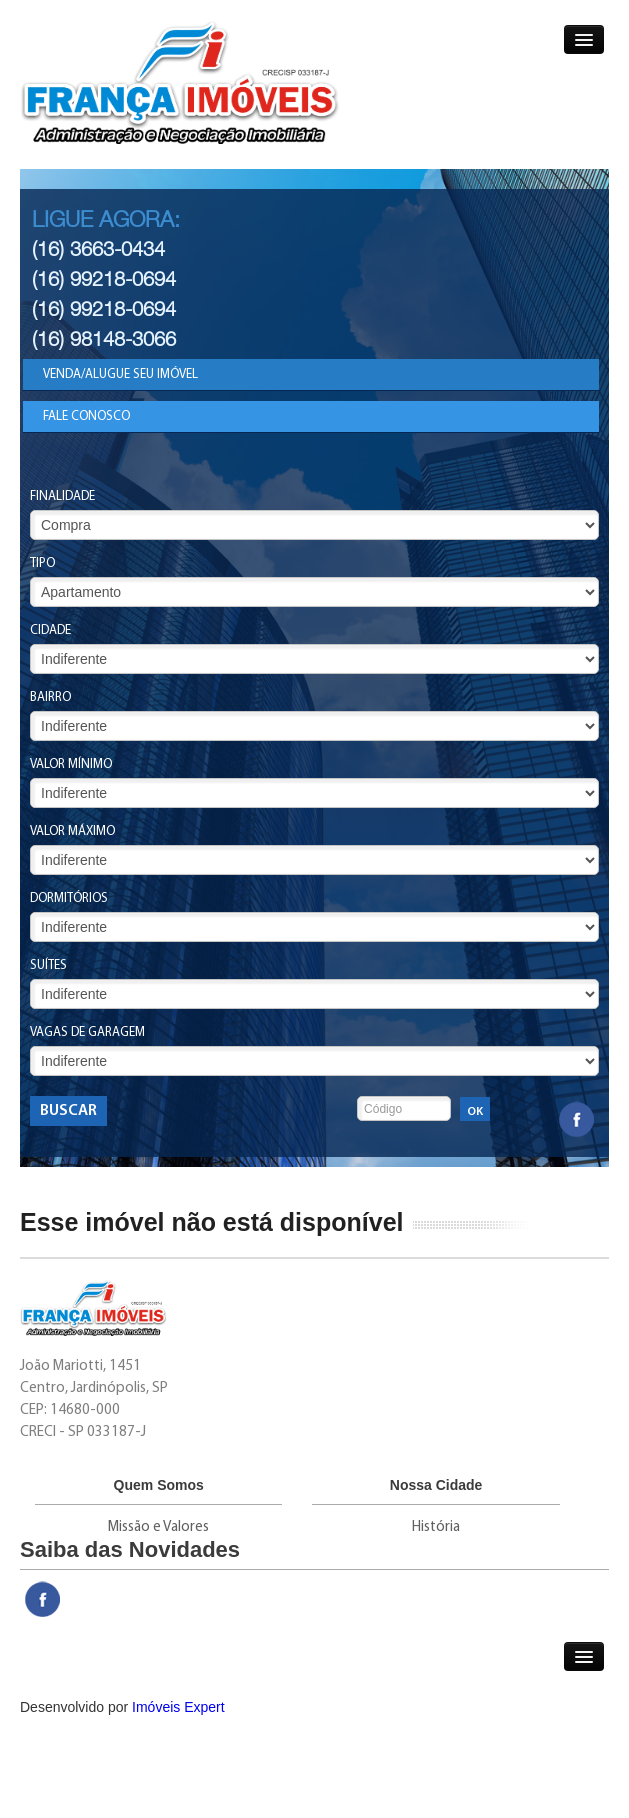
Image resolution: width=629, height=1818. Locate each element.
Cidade (50, 630)
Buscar (68, 1111)
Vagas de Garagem (87, 1032)
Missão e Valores (158, 1527)
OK (475, 1112)
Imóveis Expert (178, 1707)
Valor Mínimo (71, 764)
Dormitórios (69, 898)
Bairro (50, 697)
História (436, 1527)
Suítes (48, 965)
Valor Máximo (72, 831)
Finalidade (62, 496)
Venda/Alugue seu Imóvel (120, 374)
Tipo (42, 563)
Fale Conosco (86, 416)
